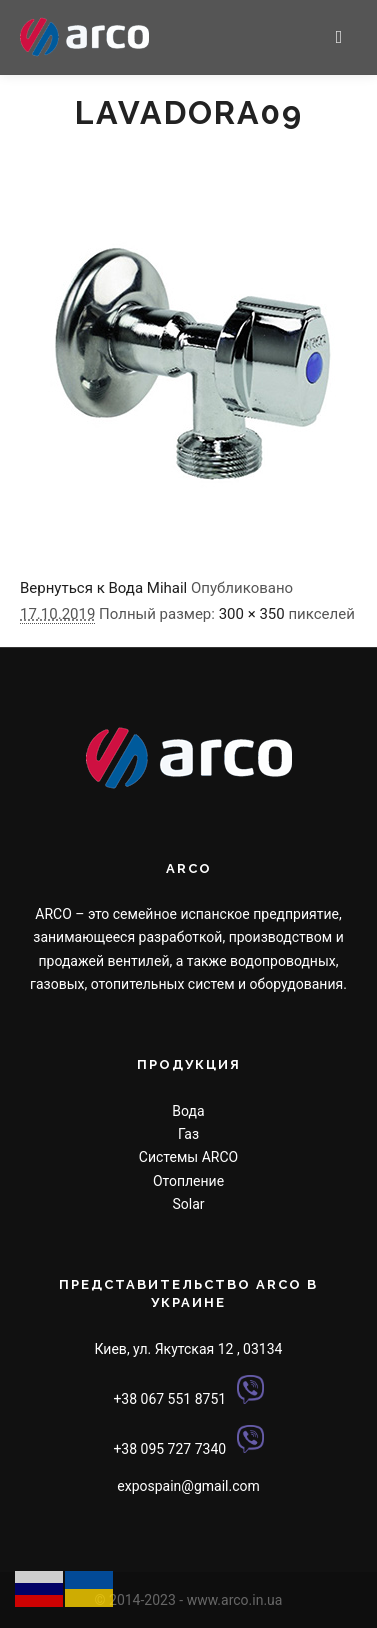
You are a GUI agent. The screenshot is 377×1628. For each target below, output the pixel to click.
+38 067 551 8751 (169, 1399)
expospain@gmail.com (188, 1486)
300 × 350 (252, 614)
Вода (188, 1111)
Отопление (188, 1181)
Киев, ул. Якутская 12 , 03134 (189, 1349)
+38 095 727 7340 (169, 1448)
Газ (188, 1134)
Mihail (167, 588)
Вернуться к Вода (81, 588)
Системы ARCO (188, 1157)
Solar (188, 1204)
